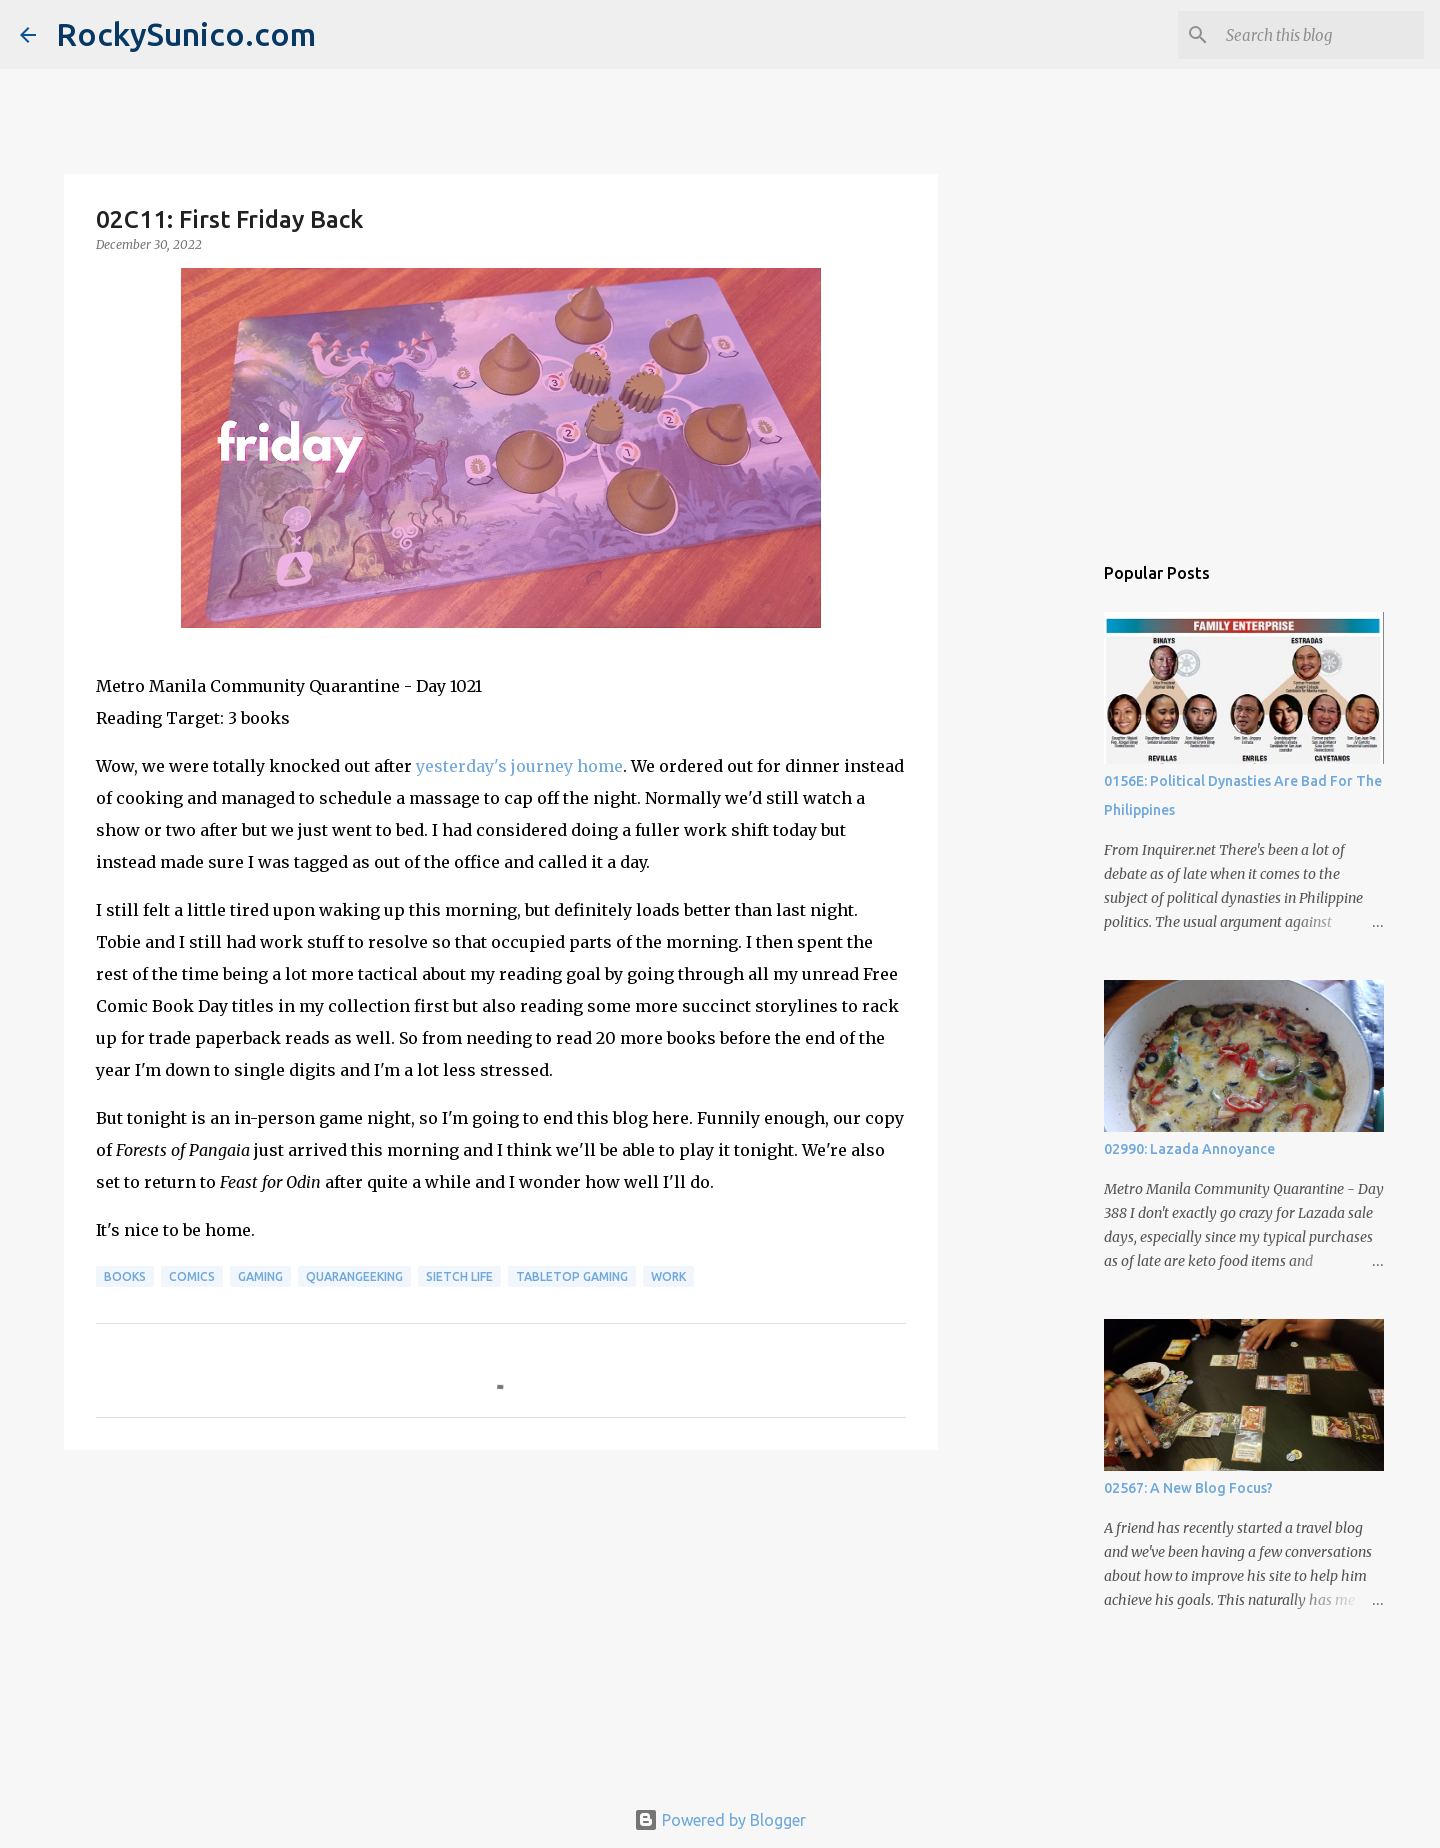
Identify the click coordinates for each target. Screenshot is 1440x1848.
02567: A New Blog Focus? (1188, 1488)
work (668, 1276)
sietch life (459, 1276)
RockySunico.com (186, 34)
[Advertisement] (501, 1620)
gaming (260, 1276)
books (125, 1276)
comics (192, 1276)
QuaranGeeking (354, 1276)
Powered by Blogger (720, 1820)
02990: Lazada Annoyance (1189, 1149)
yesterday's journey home (519, 766)
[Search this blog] (1319, 35)
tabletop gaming (572, 1276)
